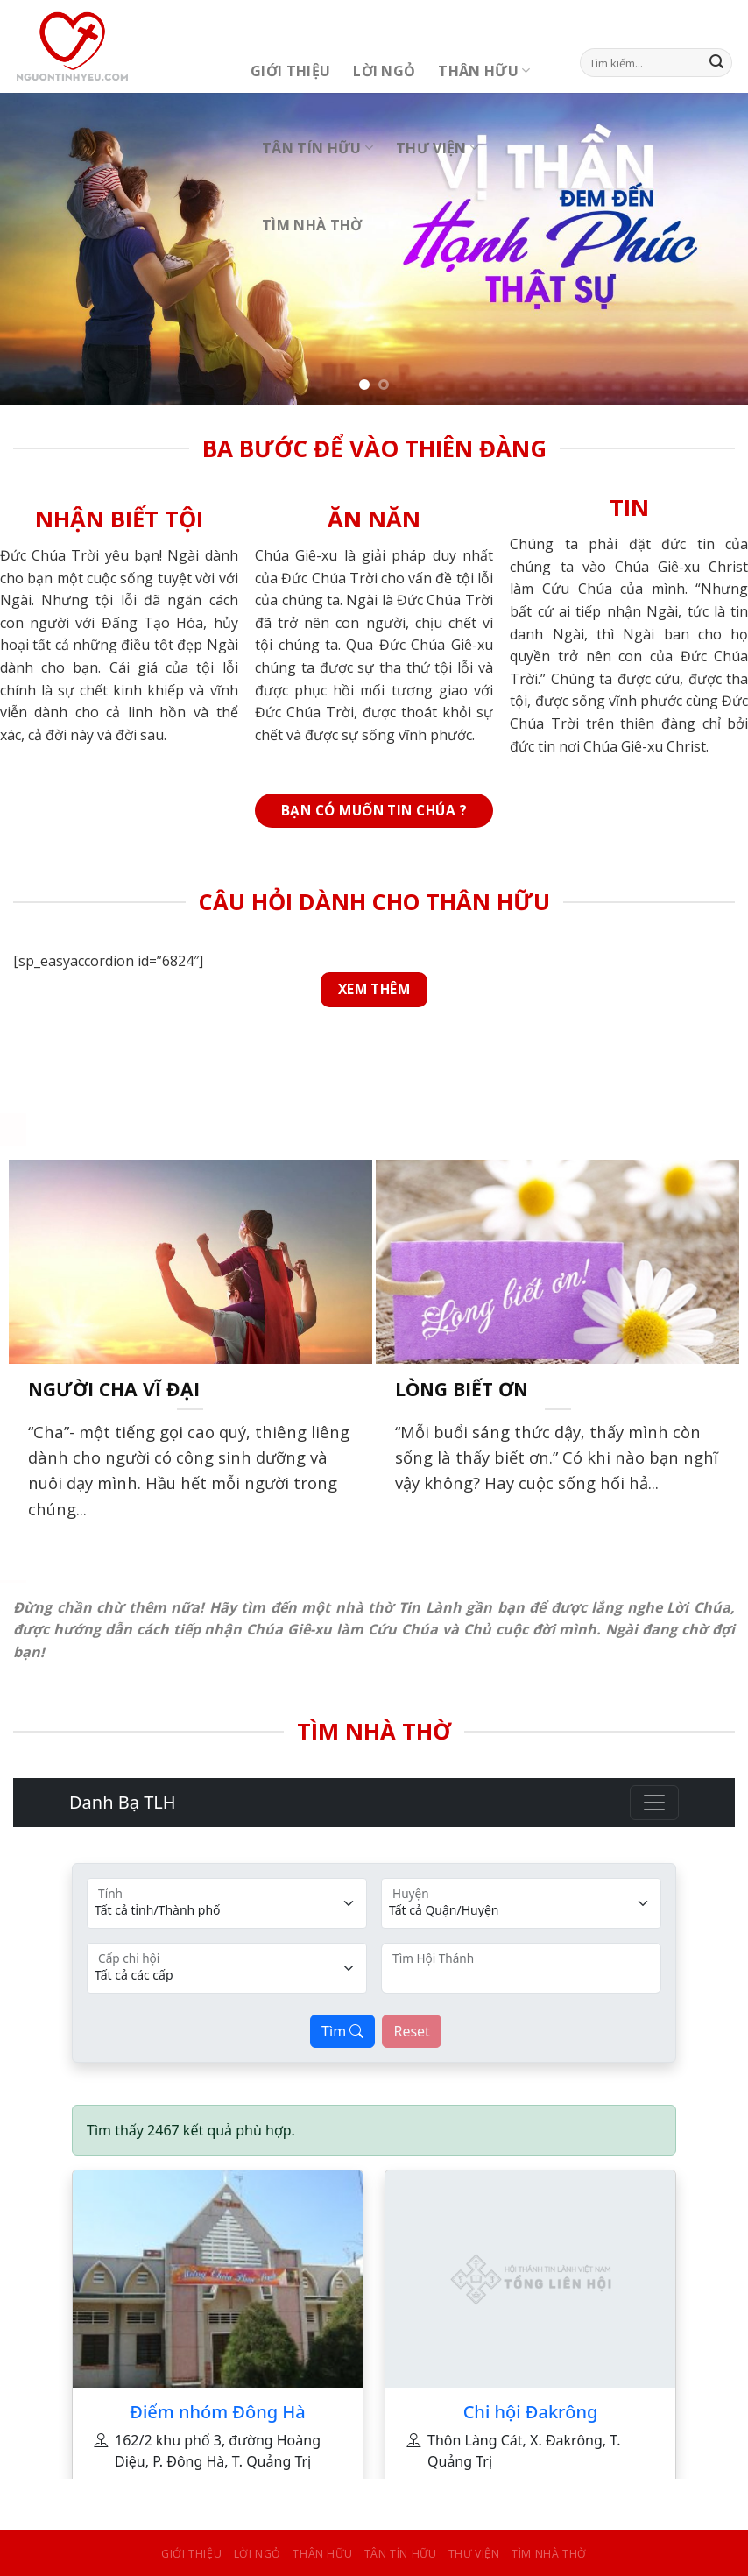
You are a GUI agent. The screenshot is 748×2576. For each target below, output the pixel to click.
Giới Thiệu (290, 71)
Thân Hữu (484, 71)
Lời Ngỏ (384, 71)
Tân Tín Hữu (317, 148)
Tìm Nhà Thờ (312, 225)
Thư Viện (437, 148)
